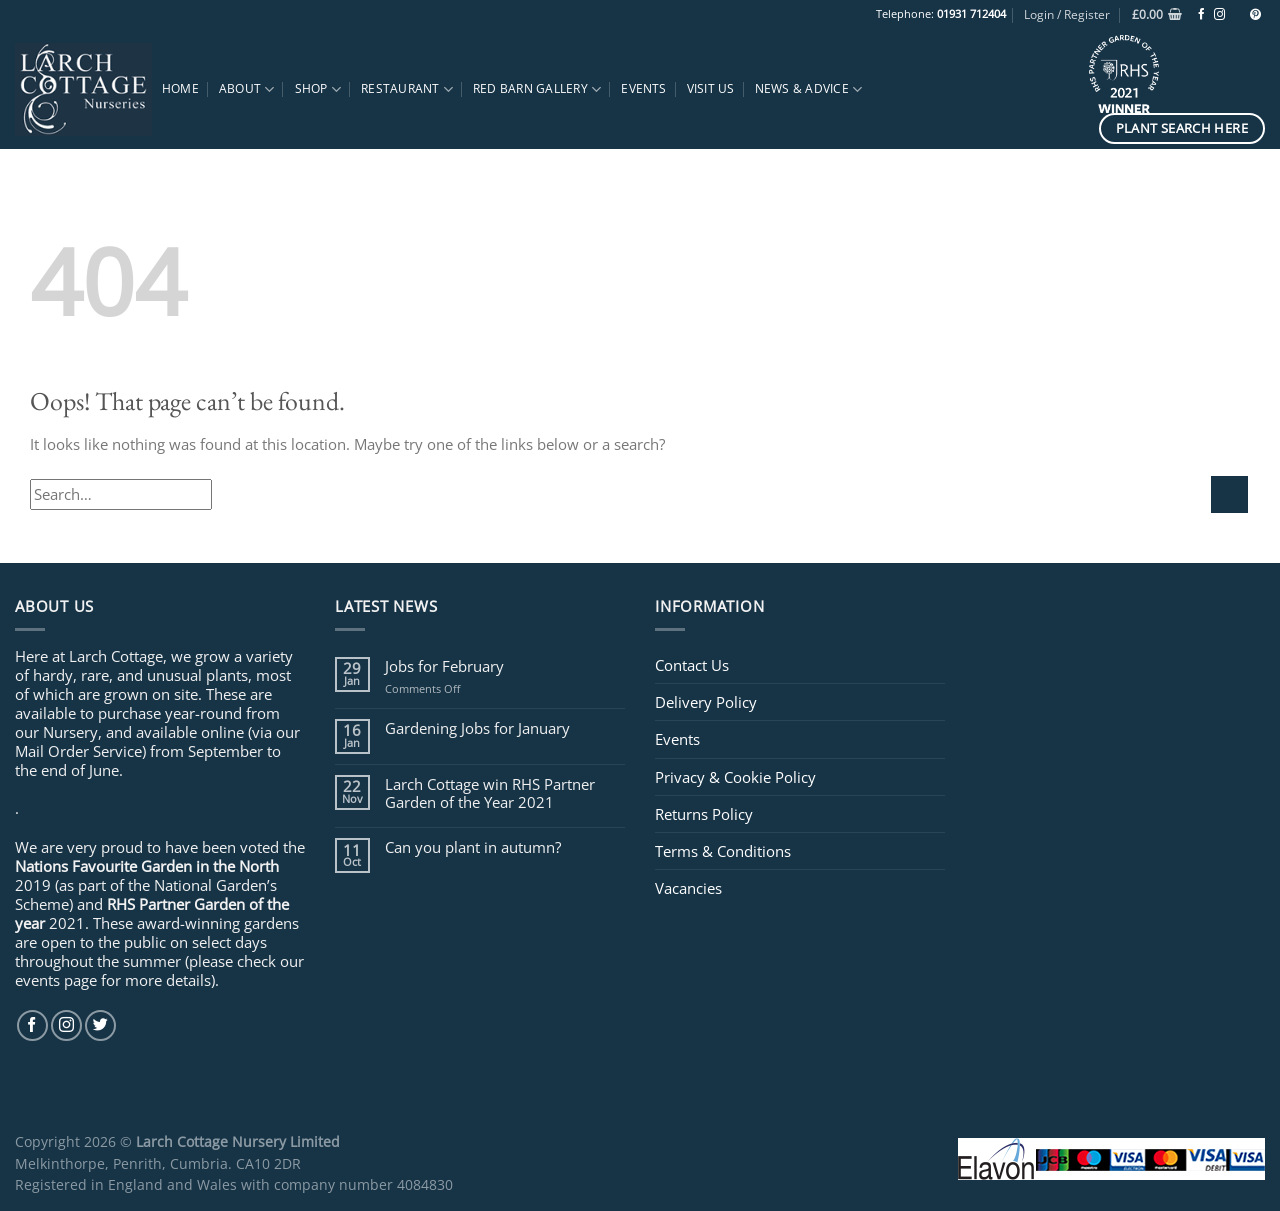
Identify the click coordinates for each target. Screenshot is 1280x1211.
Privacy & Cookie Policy (735, 777)
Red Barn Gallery (537, 89)
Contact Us (692, 665)
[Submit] (1229, 494)
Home (180, 88)
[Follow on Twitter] (100, 1025)
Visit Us (711, 88)
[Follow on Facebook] (1201, 15)
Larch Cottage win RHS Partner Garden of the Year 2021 (490, 793)
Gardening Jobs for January (477, 728)
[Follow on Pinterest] (1255, 15)
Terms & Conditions (723, 851)
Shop (318, 89)
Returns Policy (704, 814)
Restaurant (407, 89)
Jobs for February (444, 666)
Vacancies (688, 888)
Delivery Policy (706, 702)
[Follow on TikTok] (1237, 15)
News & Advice (809, 89)
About (247, 89)
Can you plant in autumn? (473, 847)
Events (643, 88)
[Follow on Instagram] (1219, 15)
